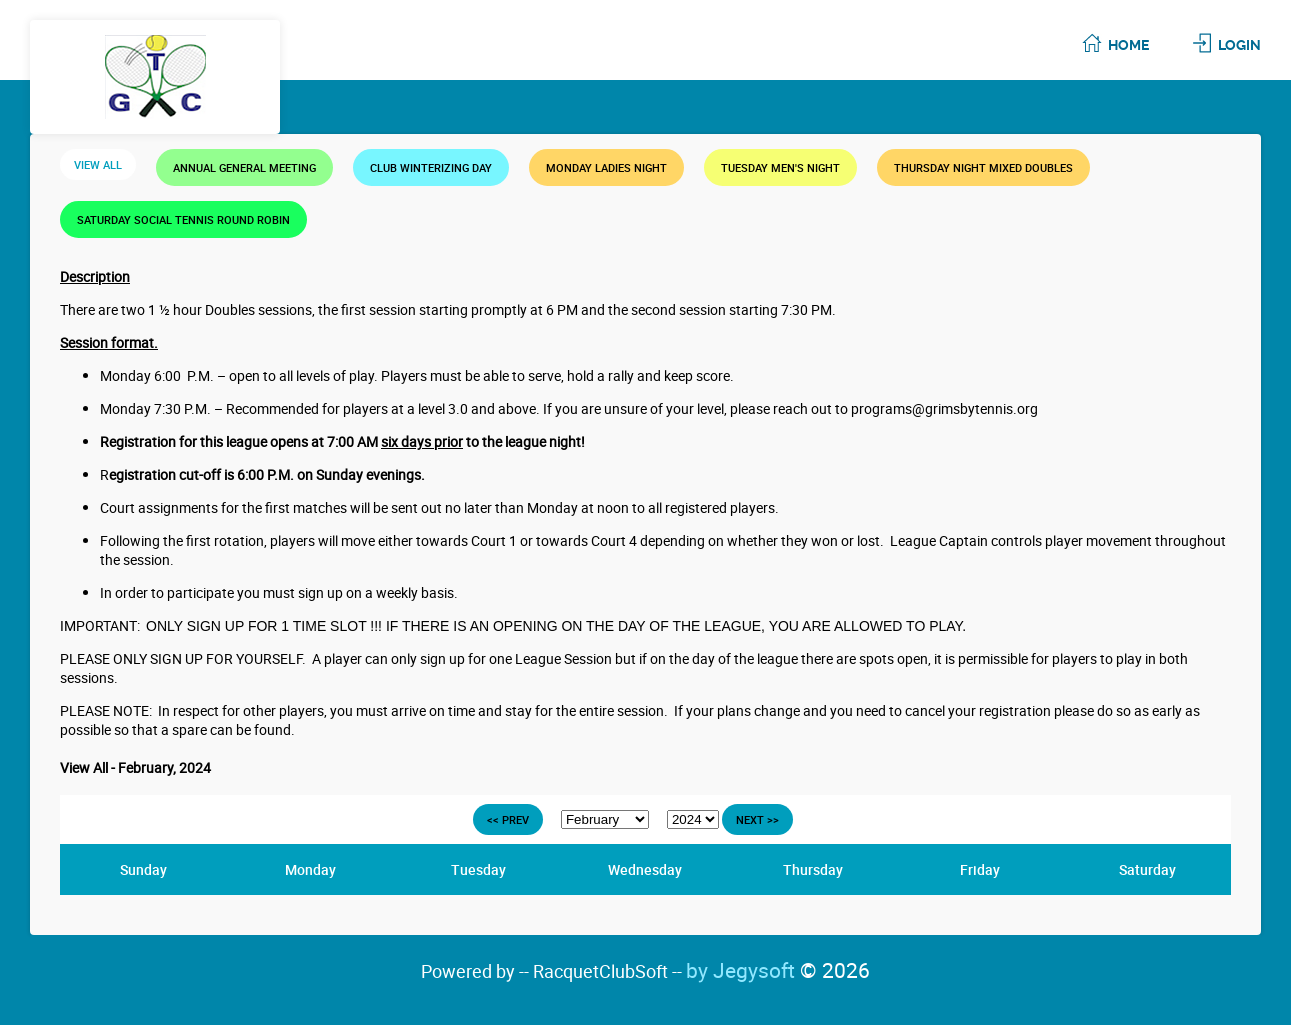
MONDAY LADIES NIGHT (606, 167)
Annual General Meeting (244, 167)
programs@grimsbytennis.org (944, 408)
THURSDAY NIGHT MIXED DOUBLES (983, 167)
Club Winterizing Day (431, 167)
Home (1128, 45)
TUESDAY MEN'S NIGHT (780, 167)
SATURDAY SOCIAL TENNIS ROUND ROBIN (183, 219)
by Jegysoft (778, 970)
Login (1239, 45)
